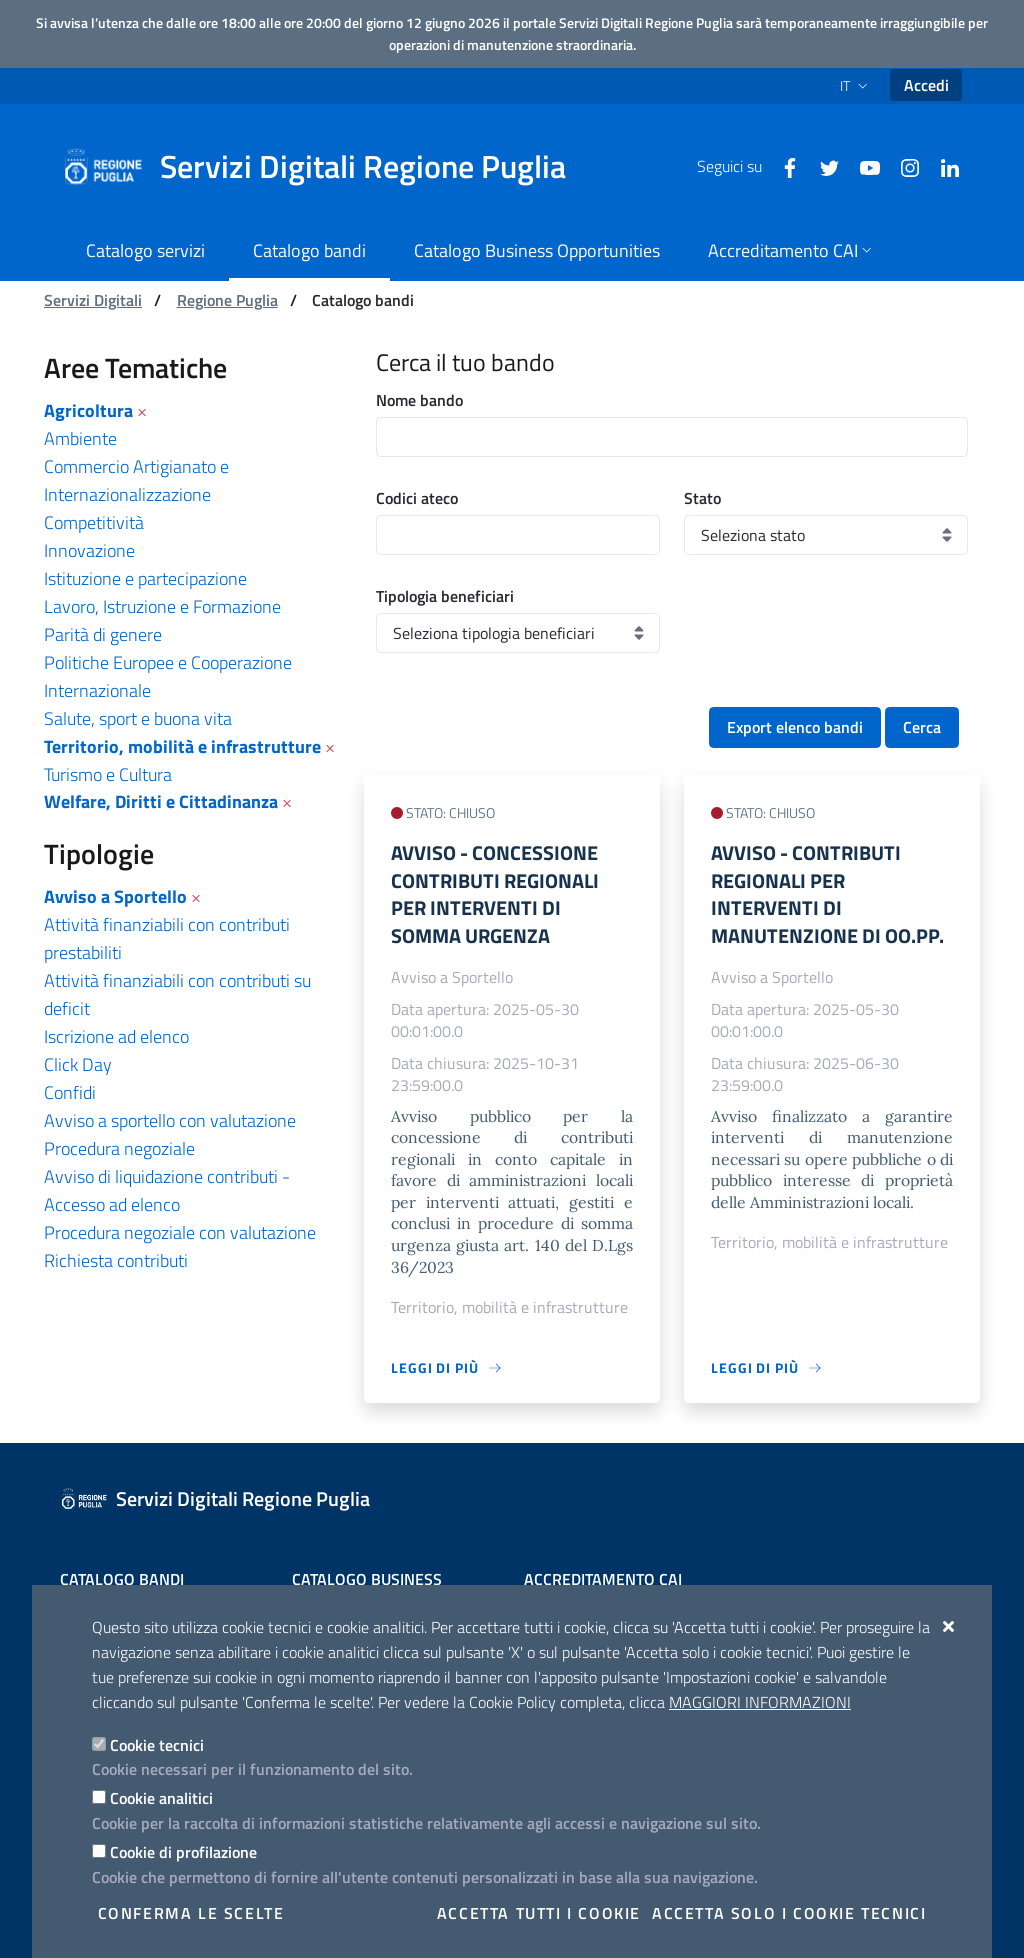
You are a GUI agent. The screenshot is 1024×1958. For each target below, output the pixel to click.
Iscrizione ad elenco (116, 1036)
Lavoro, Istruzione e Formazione (162, 606)
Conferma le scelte (191, 1913)
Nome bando (419, 400)
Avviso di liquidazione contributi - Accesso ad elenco (167, 1190)
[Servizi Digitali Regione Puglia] (326, 167)
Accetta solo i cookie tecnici (789, 1913)
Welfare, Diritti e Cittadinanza (161, 801)
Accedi (926, 85)
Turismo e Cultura (108, 774)
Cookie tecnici (157, 1745)
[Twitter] (822, 166)
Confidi (70, 1092)
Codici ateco (417, 498)
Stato (702, 498)
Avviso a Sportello (115, 896)
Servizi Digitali (93, 300)
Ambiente (80, 438)
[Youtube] (862, 166)
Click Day (78, 1064)
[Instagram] (902, 166)
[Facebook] (782, 166)
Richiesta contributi (116, 1260)
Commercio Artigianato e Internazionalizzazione (136, 480)
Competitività (94, 522)
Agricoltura (88, 410)
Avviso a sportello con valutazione (170, 1120)
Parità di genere (103, 634)
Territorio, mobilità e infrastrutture (182, 746)
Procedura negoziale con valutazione (180, 1232)
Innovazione (89, 550)
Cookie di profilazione (183, 1852)
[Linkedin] (942, 166)
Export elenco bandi (795, 727)
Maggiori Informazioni (760, 1702)
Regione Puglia (227, 300)
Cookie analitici (161, 1798)
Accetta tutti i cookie (539, 1913)
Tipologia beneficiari (445, 596)
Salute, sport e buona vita (138, 718)
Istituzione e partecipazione (145, 578)
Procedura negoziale (119, 1148)
